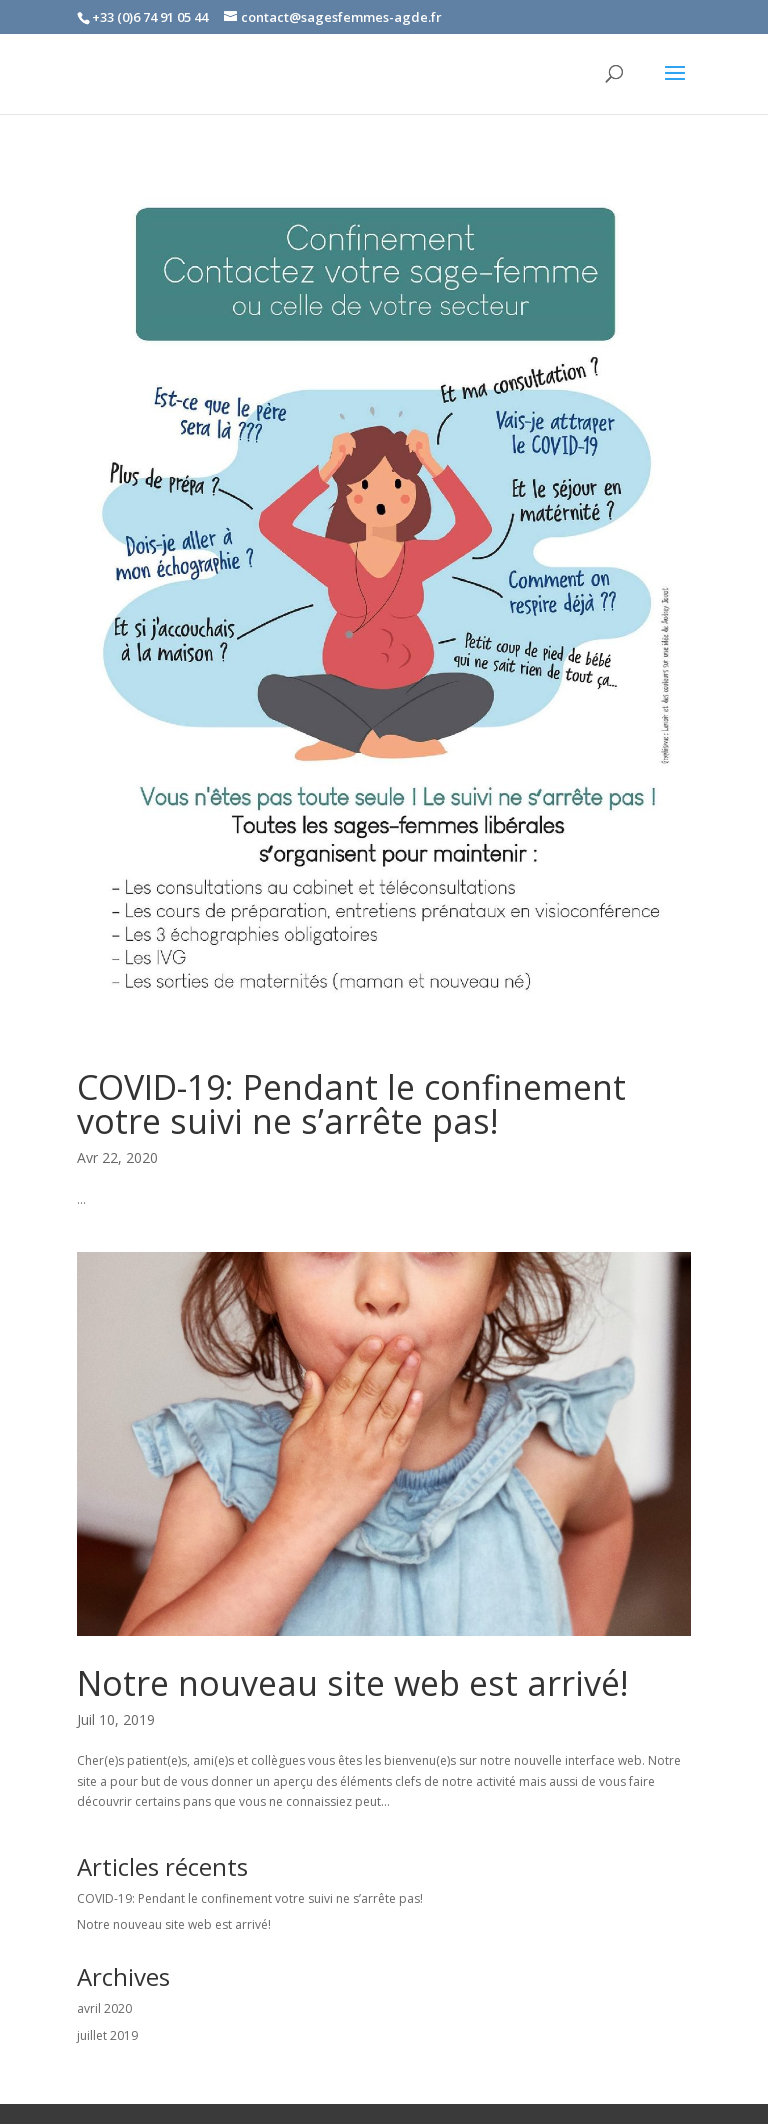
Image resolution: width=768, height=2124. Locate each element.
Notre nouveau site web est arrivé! (353, 1683)
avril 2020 (104, 2008)
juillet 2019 (107, 2035)
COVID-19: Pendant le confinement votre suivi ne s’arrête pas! (351, 1104)
